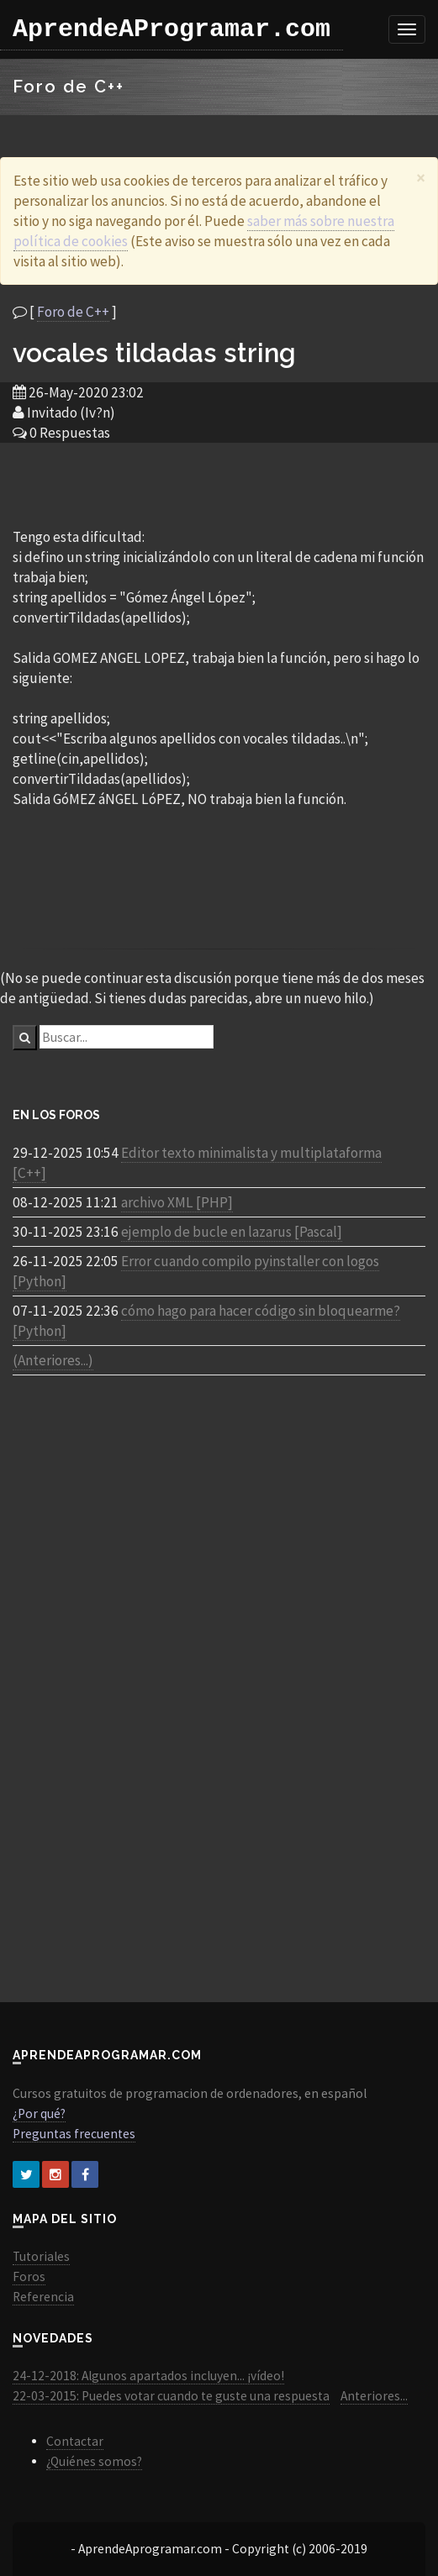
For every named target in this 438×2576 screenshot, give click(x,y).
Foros (29, 2276)
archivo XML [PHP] (177, 1202)
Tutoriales (41, 2256)
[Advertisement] (219, 484)
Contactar (74, 2441)
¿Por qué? (39, 2113)
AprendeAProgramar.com (171, 29)
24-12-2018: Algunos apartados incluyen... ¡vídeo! (148, 2376)
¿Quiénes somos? (94, 2461)
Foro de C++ (73, 311)
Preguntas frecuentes (74, 2134)
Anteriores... (374, 2396)
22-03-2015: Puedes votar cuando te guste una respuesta (171, 2396)
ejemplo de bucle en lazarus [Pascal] (231, 1231)
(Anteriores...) (53, 1360)
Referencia (43, 2297)
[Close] (420, 178)
